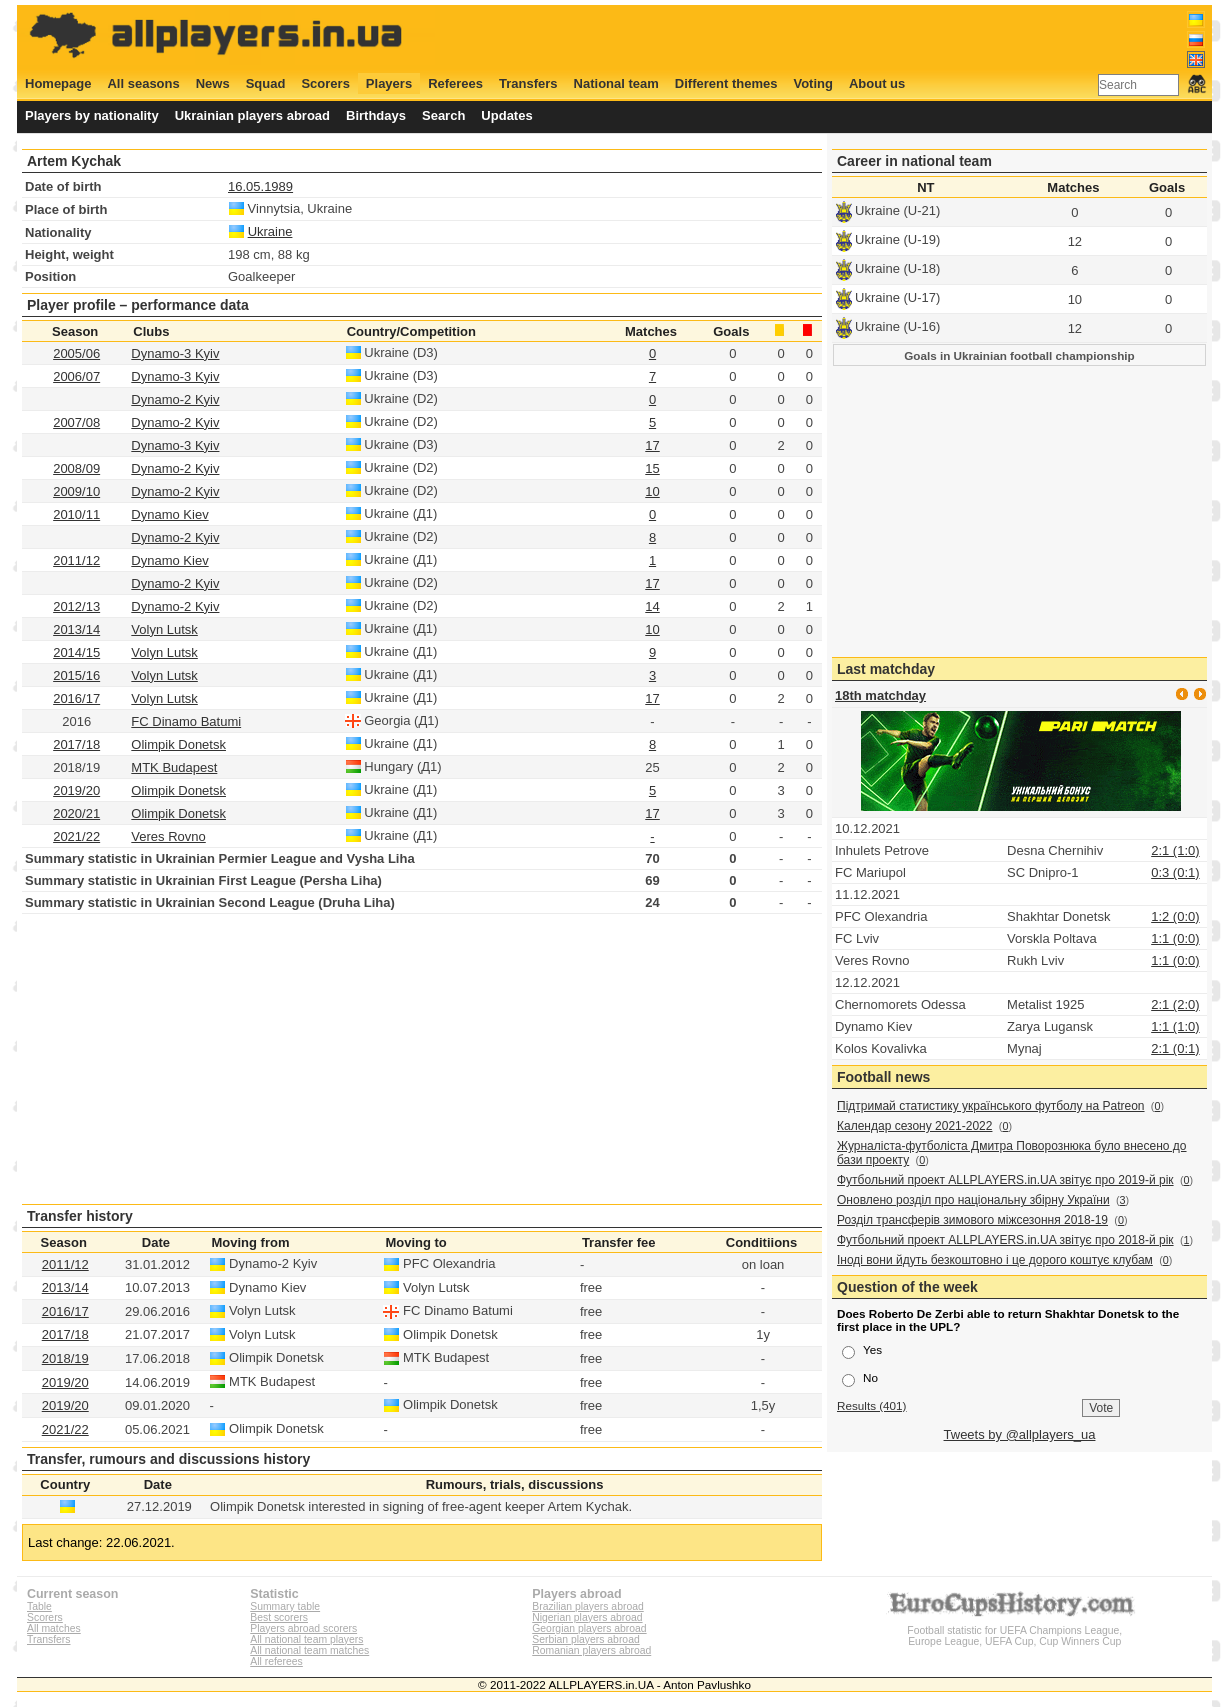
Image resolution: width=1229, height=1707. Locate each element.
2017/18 (76, 744)
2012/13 (76, 606)
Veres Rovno (168, 836)
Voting (812, 83)
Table (39, 1606)
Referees (455, 83)
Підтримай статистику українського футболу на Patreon (991, 1106)
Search (443, 115)
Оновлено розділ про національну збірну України (973, 1200)
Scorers (325, 83)
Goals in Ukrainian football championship (1019, 355)
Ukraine (270, 231)
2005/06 (76, 353)
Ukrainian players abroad (252, 115)
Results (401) (872, 1405)
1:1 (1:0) (1175, 1026)
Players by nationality (92, 115)
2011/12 (76, 560)
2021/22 (76, 836)
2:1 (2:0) (1175, 1004)
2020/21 (76, 813)
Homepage (58, 83)
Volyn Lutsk (164, 629)
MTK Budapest (174, 767)
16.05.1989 (260, 186)
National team (616, 83)
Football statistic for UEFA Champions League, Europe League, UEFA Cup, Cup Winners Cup (1015, 1630)
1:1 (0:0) (1175, 938)
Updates (506, 115)
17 (652, 445)
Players (389, 83)
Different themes (726, 83)
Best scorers (279, 1617)
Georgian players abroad (589, 1628)
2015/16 (76, 675)
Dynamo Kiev (169, 514)
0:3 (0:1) (1175, 872)
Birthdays (376, 115)
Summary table (285, 1606)
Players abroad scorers (303, 1628)
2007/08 (76, 422)
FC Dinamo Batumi (186, 721)
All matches (54, 1628)
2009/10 (76, 491)
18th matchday (880, 695)
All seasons (143, 83)
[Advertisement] (842, 37)
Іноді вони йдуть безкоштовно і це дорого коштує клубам (995, 1260)
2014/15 (76, 652)
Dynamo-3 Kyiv (175, 353)
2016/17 (76, 698)
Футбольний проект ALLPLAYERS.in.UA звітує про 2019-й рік (1005, 1180)
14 (652, 606)
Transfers (528, 83)
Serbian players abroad (585, 1639)
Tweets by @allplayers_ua (1020, 1434)
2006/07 (76, 376)
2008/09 (76, 468)
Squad (266, 83)
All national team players (306, 1639)
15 (652, 468)
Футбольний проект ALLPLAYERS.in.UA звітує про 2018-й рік (1005, 1240)
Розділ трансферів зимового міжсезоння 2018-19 (972, 1220)
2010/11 (76, 514)
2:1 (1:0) (1175, 850)
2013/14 (76, 629)
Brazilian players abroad (587, 1606)
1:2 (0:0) (1175, 916)
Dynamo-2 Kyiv (175, 399)
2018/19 (65, 1358)
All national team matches (309, 1650)
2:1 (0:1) (1175, 1048)
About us (877, 83)
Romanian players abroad (591, 1650)
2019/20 (76, 790)
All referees (276, 1661)
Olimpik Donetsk (178, 744)
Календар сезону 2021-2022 (914, 1126)
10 (652, 491)
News (213, 83)
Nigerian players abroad (587, 1617)
